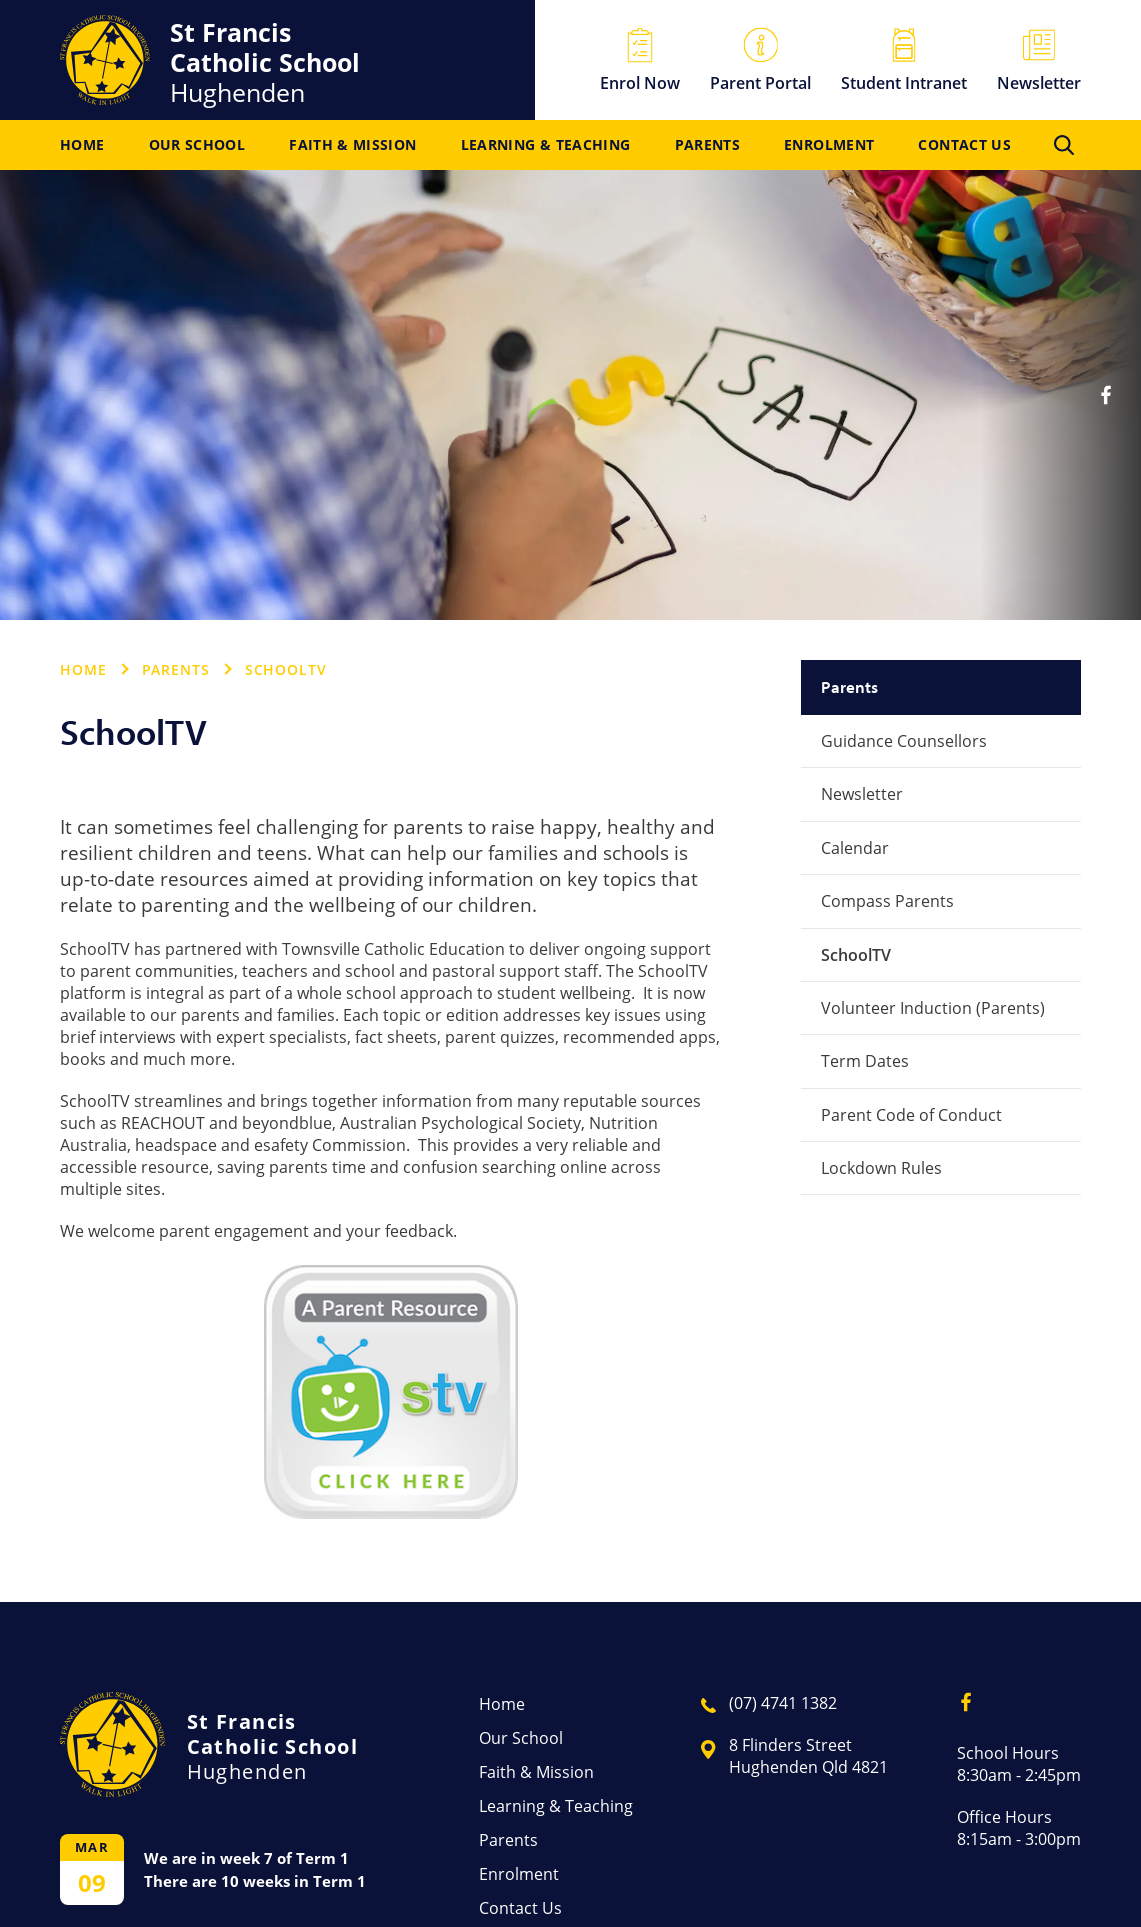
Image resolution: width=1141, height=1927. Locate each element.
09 (92, 1882)
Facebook (1113, 387)
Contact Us (964, 145)
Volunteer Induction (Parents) (933, 1008)
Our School (197, 145)
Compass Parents (887, 901)
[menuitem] (82, 145)
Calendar (855, 848)
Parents (707, 145)
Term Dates (865, 1061)
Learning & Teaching (546, 145)
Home (82, 145)
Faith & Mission (352, 145)
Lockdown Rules (881, 1168)
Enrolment (829, 145)
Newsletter (862, 794)
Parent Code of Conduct (911, 1115)
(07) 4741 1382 (783, 1703)
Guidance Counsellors (904, 741)
